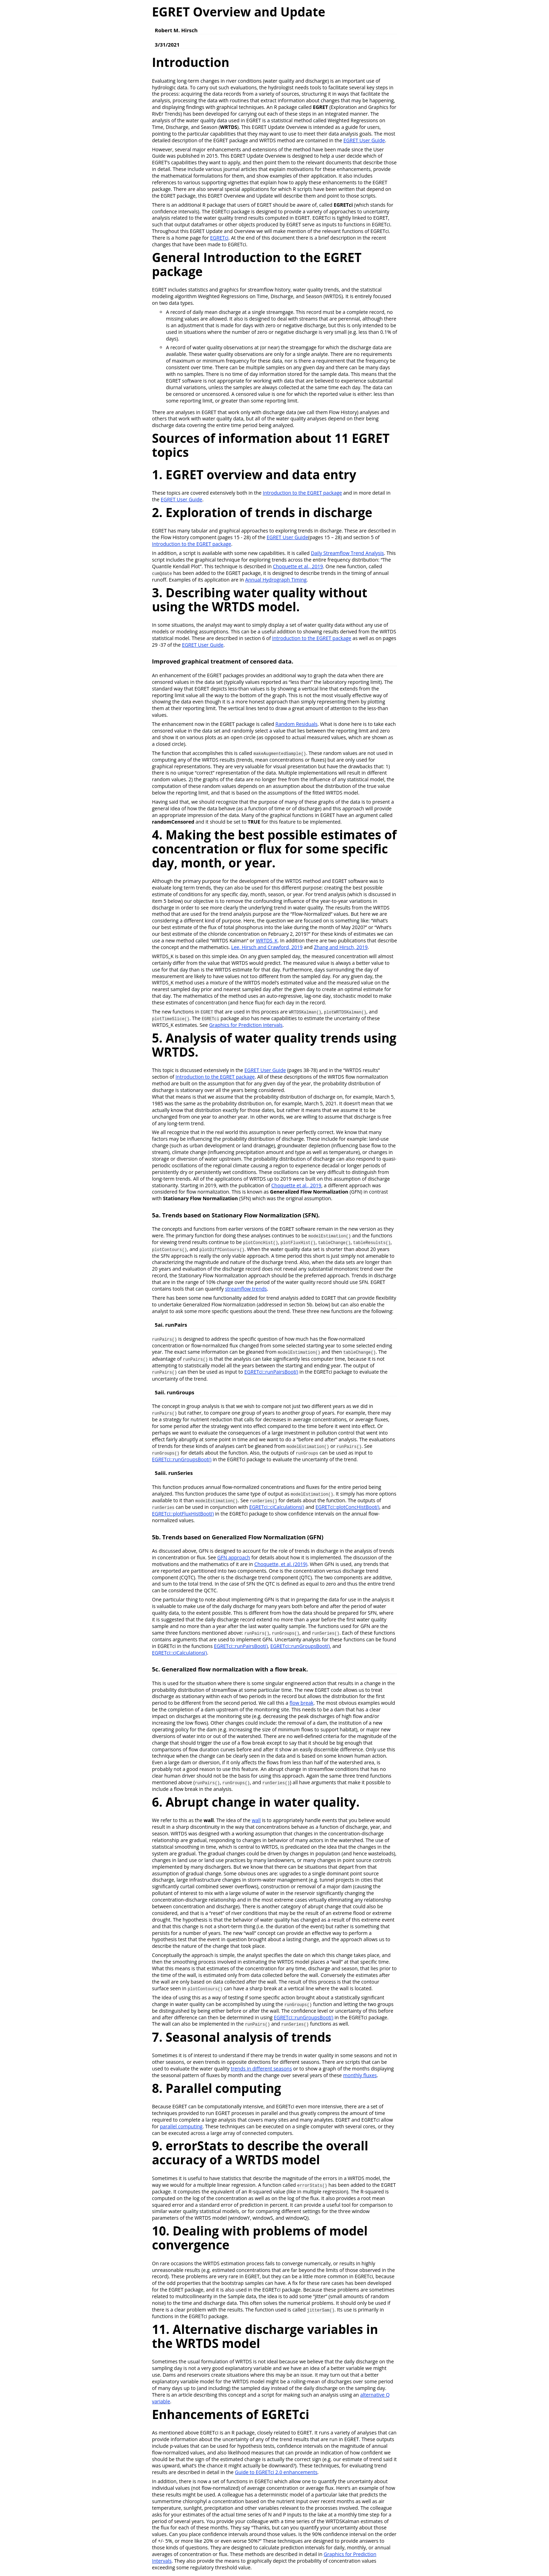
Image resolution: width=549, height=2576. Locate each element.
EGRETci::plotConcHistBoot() (347, 1507)
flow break (301, 1702)
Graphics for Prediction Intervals (246, 1025)
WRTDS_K (267, 940)
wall (256, 1820)
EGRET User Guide (364, 140)
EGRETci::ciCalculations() (276, 1507)
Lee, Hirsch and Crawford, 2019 (267, 947)
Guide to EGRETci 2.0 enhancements (276, 2472)
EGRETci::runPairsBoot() (271, 1371)
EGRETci (219, 237)
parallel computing (181, 2126)
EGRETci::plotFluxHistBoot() (183, 1513)
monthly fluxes (360, 2075)
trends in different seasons (261, 2068)
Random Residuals (297, 724)
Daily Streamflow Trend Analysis (347, 553)
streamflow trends (246, 1288)
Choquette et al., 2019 (298, 566)
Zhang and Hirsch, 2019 (341, 947)
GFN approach (233, 1557)
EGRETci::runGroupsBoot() (181, 1459)
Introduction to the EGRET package (302, 492)
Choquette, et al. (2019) (280, 1564)
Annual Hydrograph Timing (275, 579)
